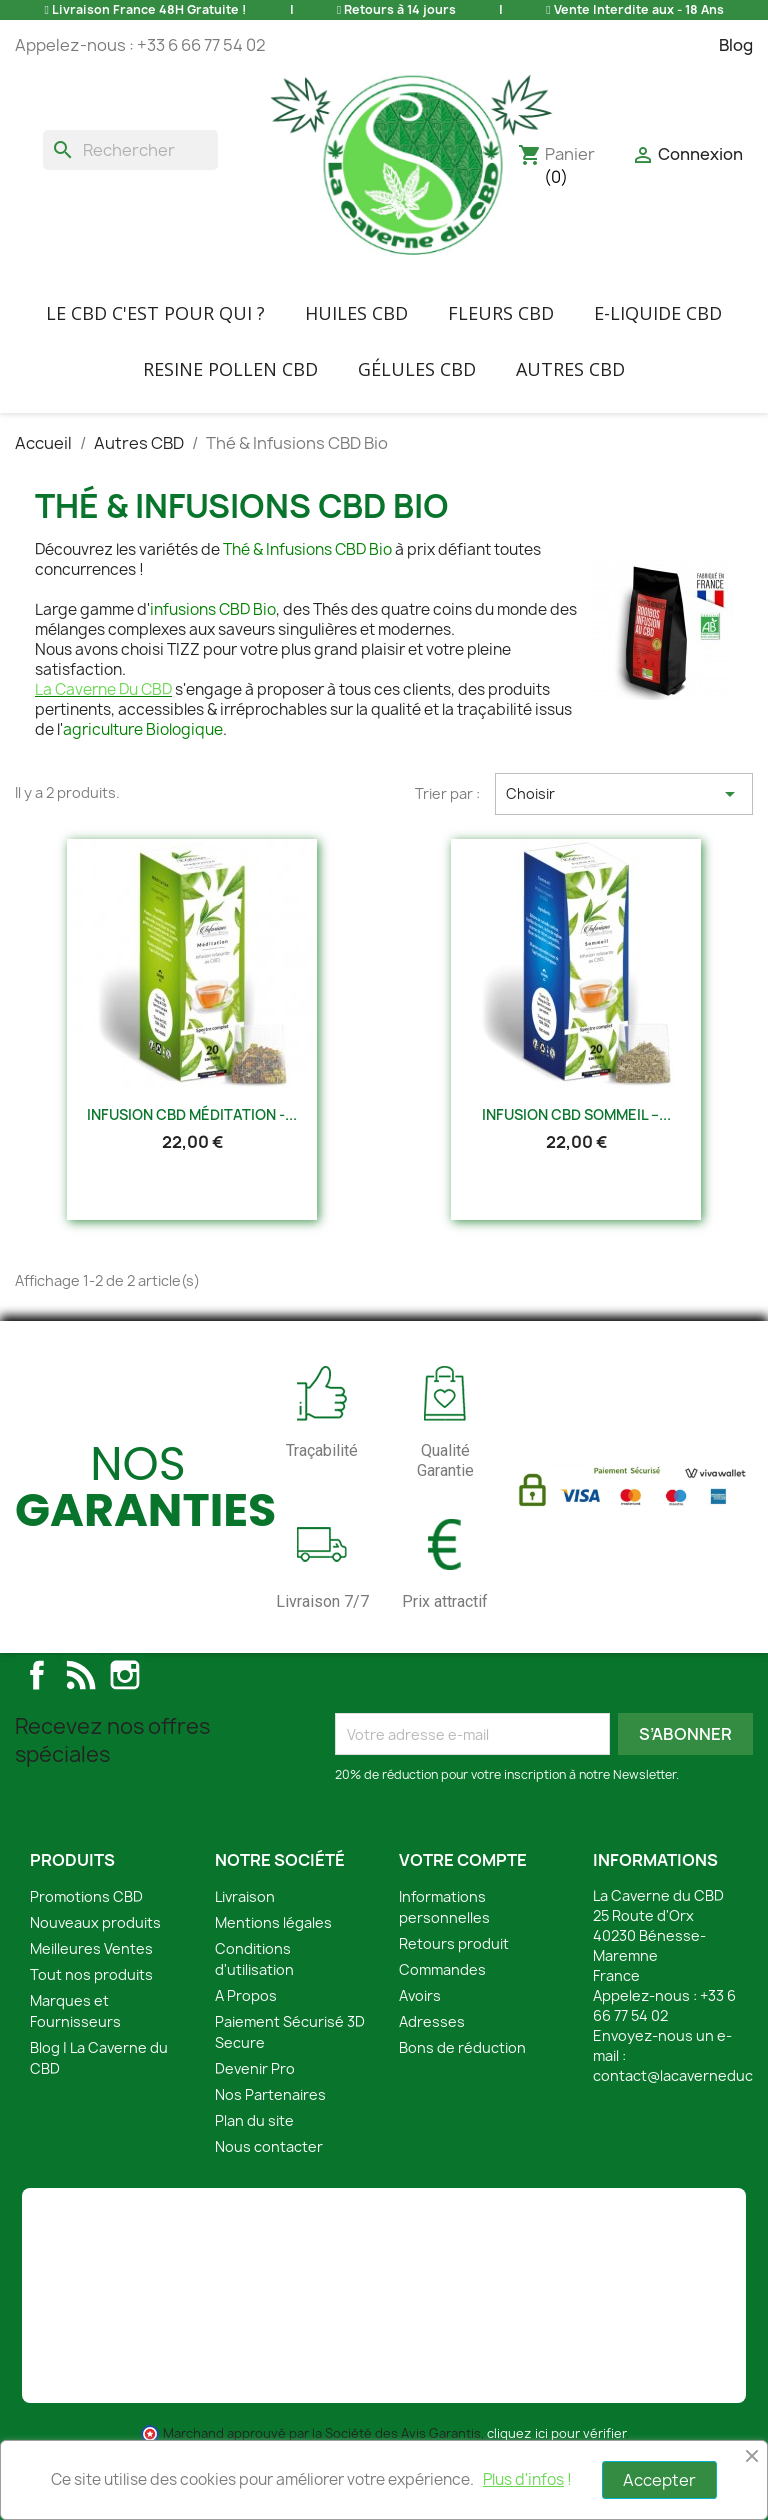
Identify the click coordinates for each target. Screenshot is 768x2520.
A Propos (246, 1995)
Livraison (245, 1896)
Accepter (659, 2480)
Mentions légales (273, 1922)
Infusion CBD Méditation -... (192, 1114)
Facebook (37, 1675)
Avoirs (420, 1995)
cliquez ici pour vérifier (556, 2433)
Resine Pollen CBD (230, 369)
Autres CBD (570, 369)
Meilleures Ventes (91, 1948)
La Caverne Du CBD (103, 689)
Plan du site (254, 2120)
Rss (81, 1675)
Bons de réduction (462, 2047)
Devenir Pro (255, 2068)
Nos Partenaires (270, 2094)
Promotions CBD (86, 1896)
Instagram (125, 1675)
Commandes (442, 1969)
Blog (736, 45)
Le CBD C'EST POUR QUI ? (155, 313)
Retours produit (454, 1943)
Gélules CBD (417, 369)
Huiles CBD (356, 313)
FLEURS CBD (501, 313)
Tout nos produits (91, 1974)
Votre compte (463, 1860)
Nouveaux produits (95, 1922)
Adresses (432, 2021)
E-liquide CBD (658, 313)
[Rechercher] (130, 150)
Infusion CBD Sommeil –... (576, 1114)
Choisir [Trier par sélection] (624, 794)
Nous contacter (269, 2146)
